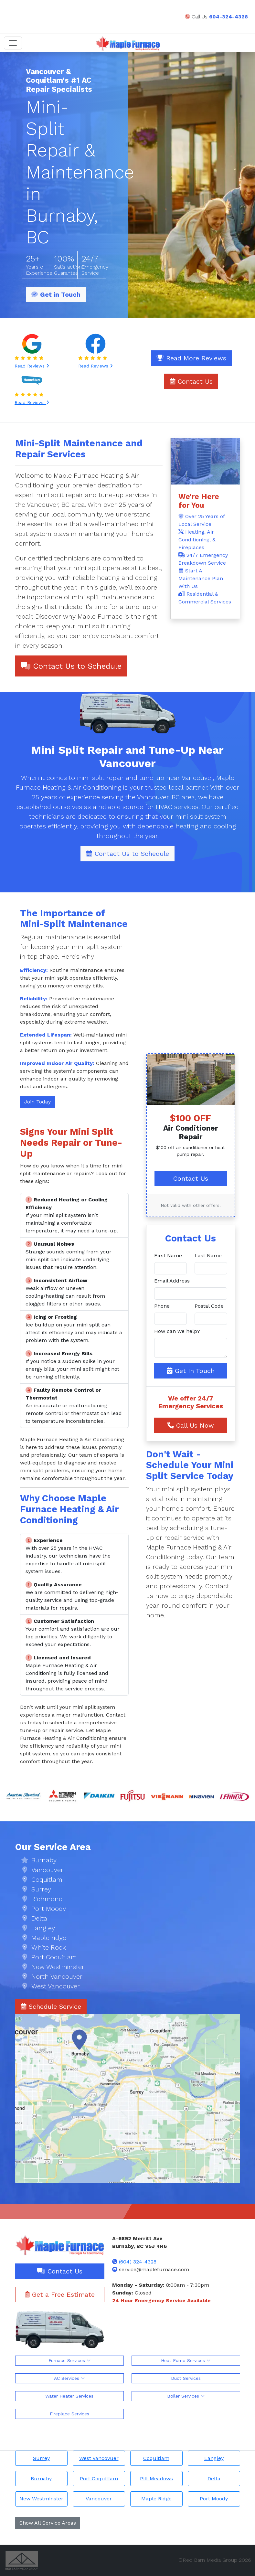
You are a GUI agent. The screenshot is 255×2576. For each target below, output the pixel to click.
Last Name (208, 1255)
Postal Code (209, 1306)
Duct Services (186, 2378)
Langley (214, 2458)
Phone (162, 1306)
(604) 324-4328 (137, 2262)
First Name (168, 1255)
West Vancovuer (99, 2458)
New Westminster (41, 2499)
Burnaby (41, 2478)
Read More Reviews (191, 358)
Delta (213, 2478)
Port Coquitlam (99, 2478)
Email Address (172, 1281)
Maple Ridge (156, 2499)
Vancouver (99, 2499)
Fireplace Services (69, 2413)
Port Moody (214, 2499)
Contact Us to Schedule (71, 666)
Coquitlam (156, 2458)
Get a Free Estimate (60, 2294)
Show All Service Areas (47, 2523)
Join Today (37, 1102)
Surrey (41, 2458)
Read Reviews (32, 365)
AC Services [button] (69, 2378)
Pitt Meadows (156, 2478)
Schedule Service (51, 2006)
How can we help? (177, 1331)
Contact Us (191, 381)
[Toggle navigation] (13, 43)
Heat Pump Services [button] (185, 2360)
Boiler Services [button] (186, 2396)
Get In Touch (191, 1371)
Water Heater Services (69, 2396)
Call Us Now (190, 1425)
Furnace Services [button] (69, 2360)
